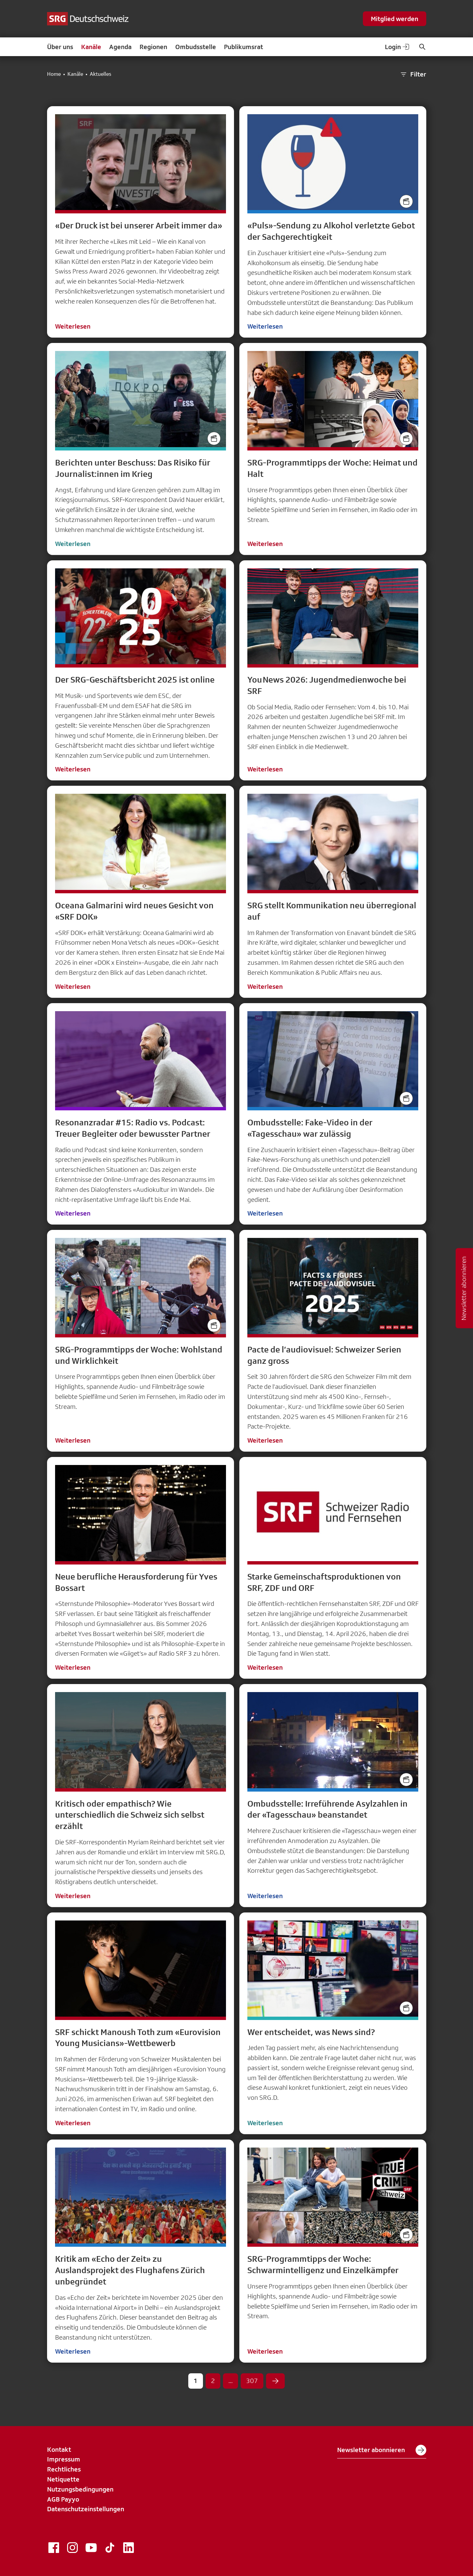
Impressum (63, 2459)
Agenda (120, 46)
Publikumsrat (243, 46)
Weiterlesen (72, 326)
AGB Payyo (63, 2499)
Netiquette (63, 2479)
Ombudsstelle (195, 46)
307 (252, 2380)
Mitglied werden (394, 18)
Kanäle (91, 46)
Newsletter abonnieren (381, 2450)
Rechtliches (64, 2469)
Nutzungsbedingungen (80, 2489)
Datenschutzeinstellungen (85, 2509)
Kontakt (59, 2449)
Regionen (153, 46)
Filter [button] (413, 74)
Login (397, 47)
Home (54, 74)
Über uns (60, 46)
